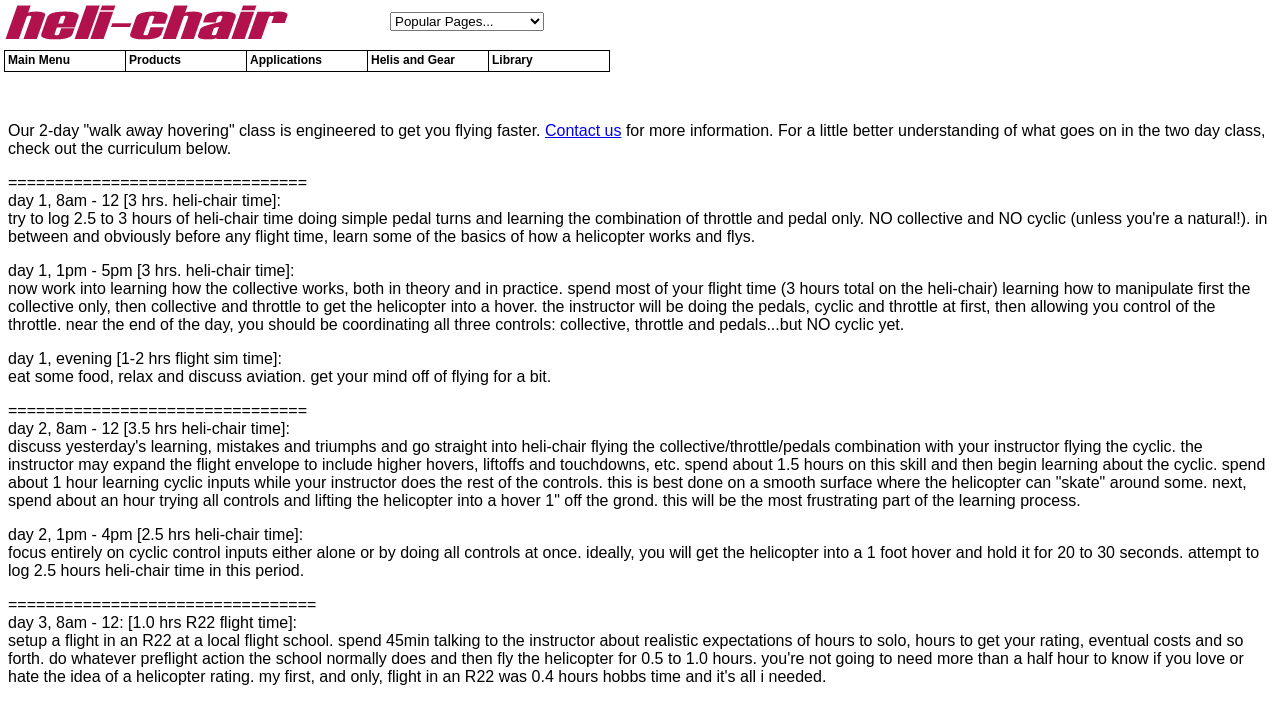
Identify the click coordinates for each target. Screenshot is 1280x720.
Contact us (583, 130)
